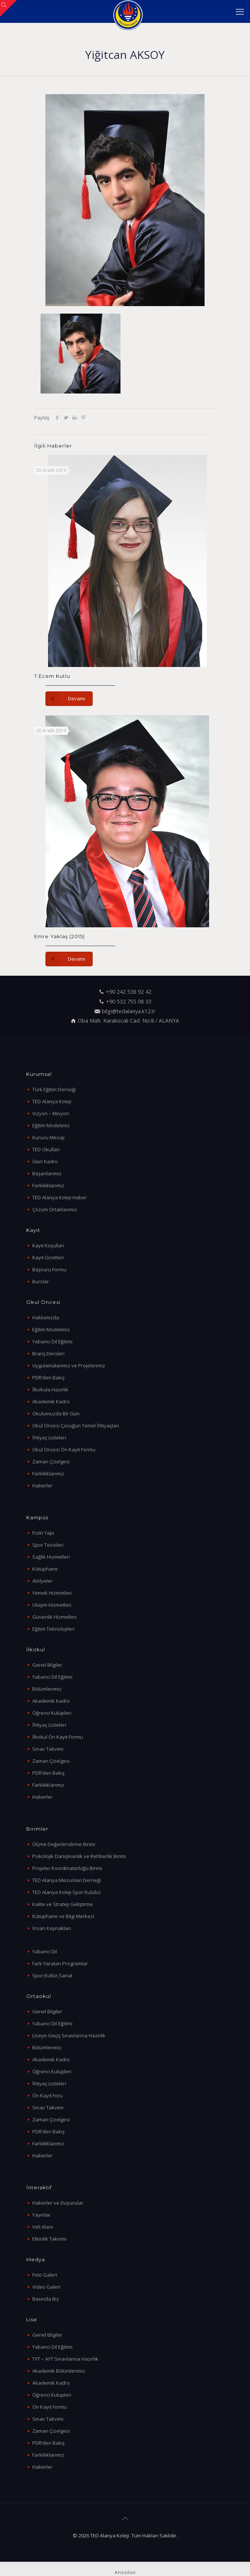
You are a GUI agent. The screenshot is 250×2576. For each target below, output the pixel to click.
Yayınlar (41, 2214)
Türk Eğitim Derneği (54, 1089)
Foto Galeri (44, 2274)
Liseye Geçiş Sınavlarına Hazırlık (68, 2035)
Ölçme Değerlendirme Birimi (63, 1844)
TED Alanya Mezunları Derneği (66, 1880)
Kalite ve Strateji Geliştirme (62, 1904)
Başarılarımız (47, 1173)
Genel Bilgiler (47, 1664)
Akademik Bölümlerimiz (58, 2370)
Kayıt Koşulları (48, 1245)
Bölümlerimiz (47, 1688)
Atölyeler (42, 1580)
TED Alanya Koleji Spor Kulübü (66, 1892)
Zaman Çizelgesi (51, 1461)
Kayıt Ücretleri (48, 1257)
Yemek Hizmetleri (52, 1592)
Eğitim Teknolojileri (53, 1628)
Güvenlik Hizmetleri (54, 1616)
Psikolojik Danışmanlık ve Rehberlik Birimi (79, 1856)
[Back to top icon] (125, 2518)
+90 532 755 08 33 (128, 1001)
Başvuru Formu (49, 1269)
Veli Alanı (42, 2226)
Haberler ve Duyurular (57, 2202)
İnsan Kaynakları (51, 1928)
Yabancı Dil (44, 1951)
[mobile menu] (239, 11)
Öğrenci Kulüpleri (51, 1712)
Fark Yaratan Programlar (60, 1963)
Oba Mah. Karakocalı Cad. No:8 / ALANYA (128, 1020)
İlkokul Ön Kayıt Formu (57, 1736)
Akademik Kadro (51, 1401)
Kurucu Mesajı (48, 1137)
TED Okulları (46, 1149)
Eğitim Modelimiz (51, 1125)
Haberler (42, 1485)
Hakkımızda (45, 1317)
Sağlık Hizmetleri (51, 1556)
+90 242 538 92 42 (128, 991)
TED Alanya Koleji (51, 1101)
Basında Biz (45, 2298)
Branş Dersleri (48, 1353)
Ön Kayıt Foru (47, 2095)
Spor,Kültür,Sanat (52, 1975)
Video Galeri (46, 2286)
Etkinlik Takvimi (49, 2238)
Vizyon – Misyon (50, 1113)
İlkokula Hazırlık (50, 1389)
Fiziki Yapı (43, 1532)
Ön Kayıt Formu (49, 2406)
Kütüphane (45, 1568)
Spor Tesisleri (47, 1544)
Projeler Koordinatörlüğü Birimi (67, 1868)
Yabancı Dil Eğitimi (52, 1341)
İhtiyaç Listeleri (49, 1437)
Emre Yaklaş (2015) (59, 936)
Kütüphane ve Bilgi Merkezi (63, 1916)
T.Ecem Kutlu (52, 676)
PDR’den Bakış (48, 1377)
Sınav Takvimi (47, 1748)
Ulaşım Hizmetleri (51, 1604)
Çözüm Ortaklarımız (54, 1209)
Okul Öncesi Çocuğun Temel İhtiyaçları (75, 1425)
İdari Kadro (45, 1161)
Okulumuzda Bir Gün (56, 1413)
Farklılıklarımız (48, 1185)
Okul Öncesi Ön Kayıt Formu (63, 1449)
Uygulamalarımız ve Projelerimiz (68, 1365)
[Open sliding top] (8, 8)
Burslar (40, 1281)
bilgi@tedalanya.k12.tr (128, 1011)
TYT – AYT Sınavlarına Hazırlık (65, 2358)
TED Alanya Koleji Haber (59, 1197)
